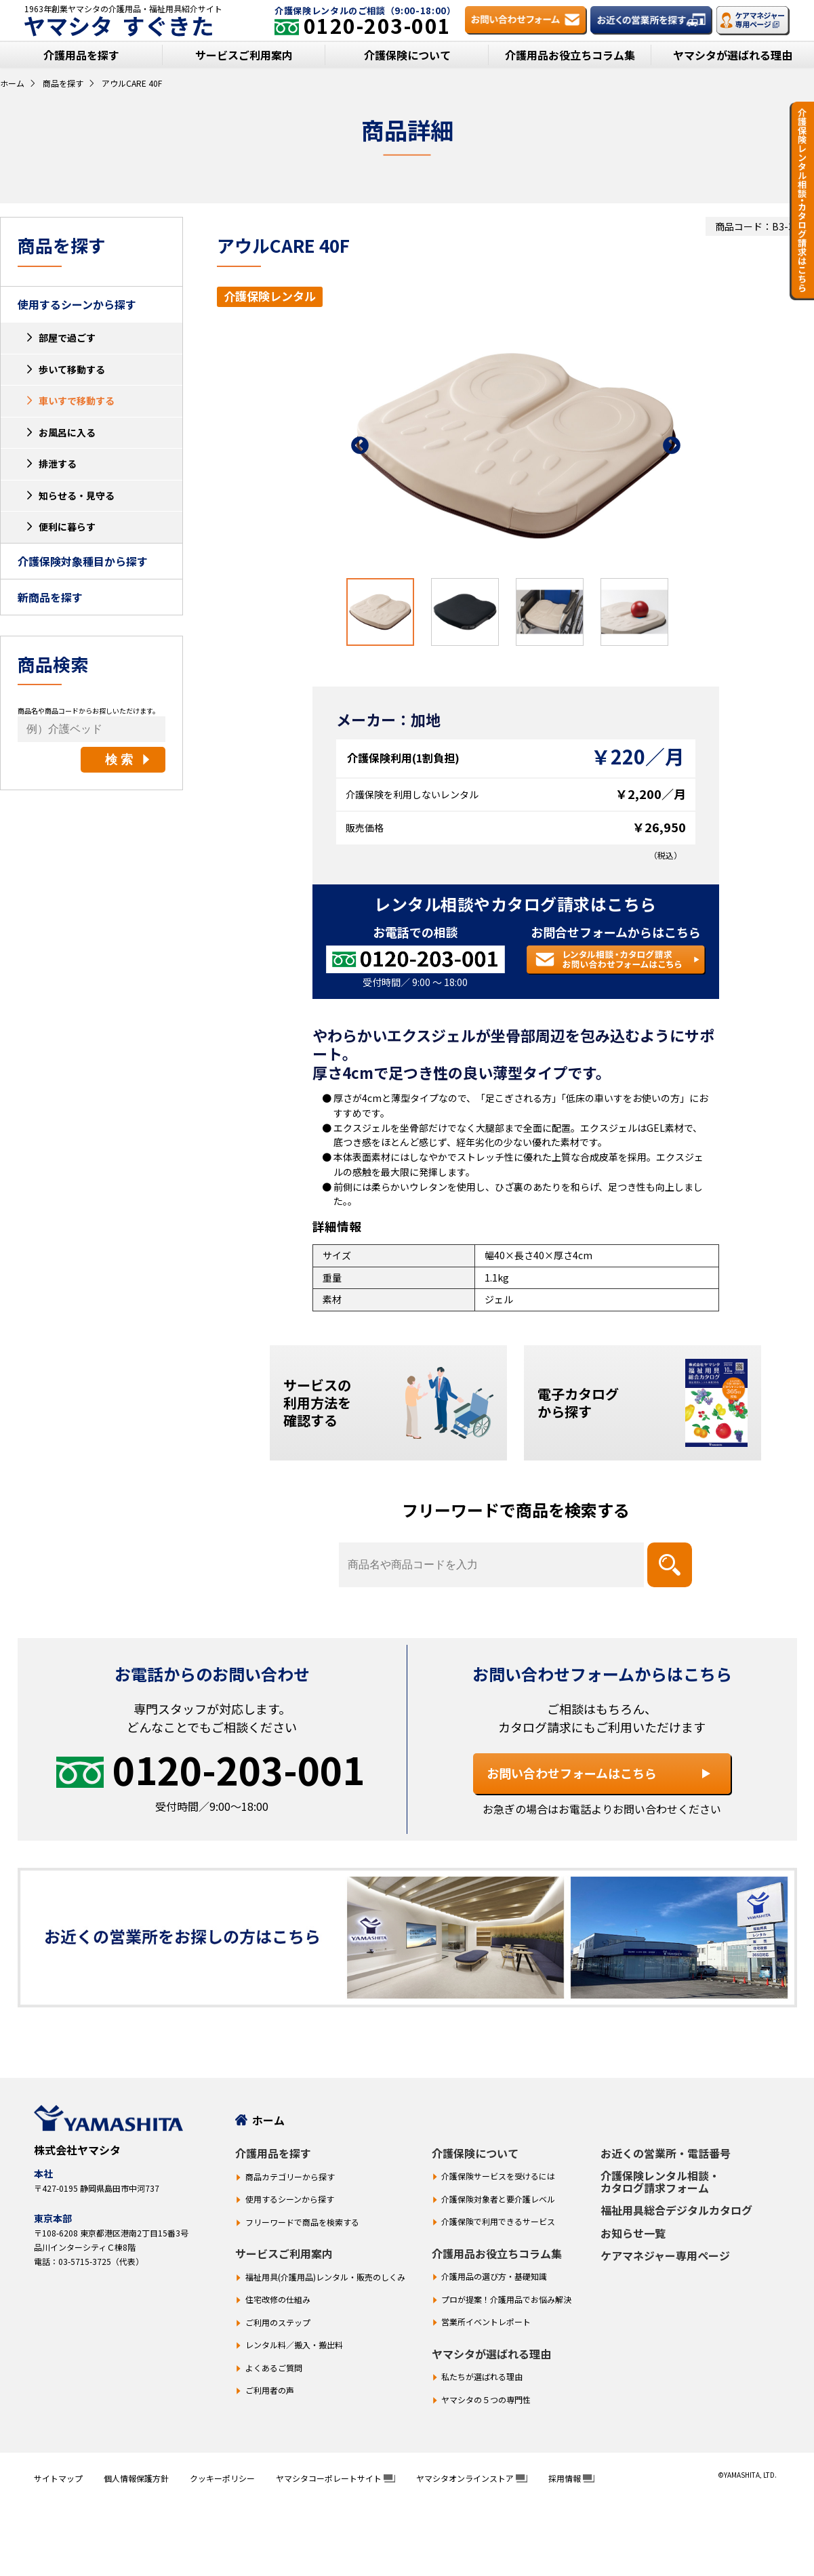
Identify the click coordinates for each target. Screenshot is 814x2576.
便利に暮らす (67, 526)
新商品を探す (50, 597)
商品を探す (63, 83)
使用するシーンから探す (77, 304)
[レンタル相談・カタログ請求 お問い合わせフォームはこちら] (616, 960)
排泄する (58, 463)
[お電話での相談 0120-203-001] (415, 959)
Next (671, 445)
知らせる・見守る (77, 495)
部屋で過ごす (67, 337)
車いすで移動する (77, 400)
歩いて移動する (72, 369)
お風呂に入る (67, 432)
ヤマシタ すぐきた (119, 26)
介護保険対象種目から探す (83, 561)
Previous (359, 445)
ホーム (12, 83)
